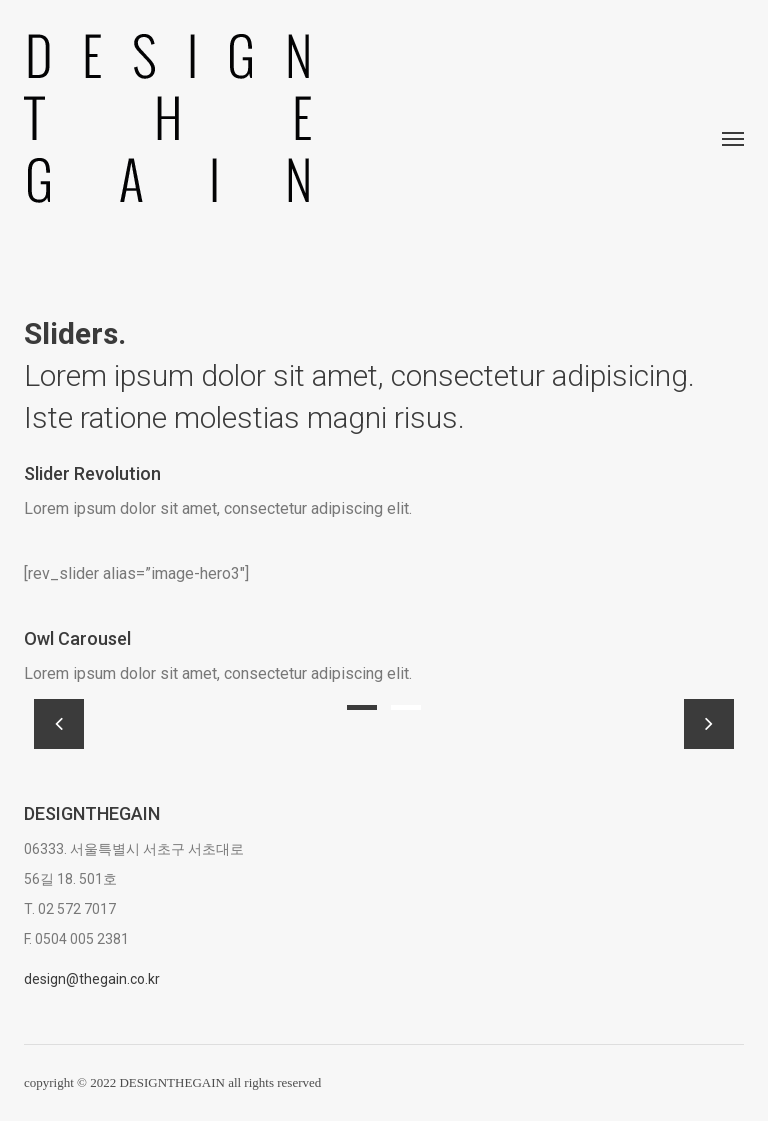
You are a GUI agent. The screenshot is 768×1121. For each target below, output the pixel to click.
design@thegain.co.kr (92, 979)
